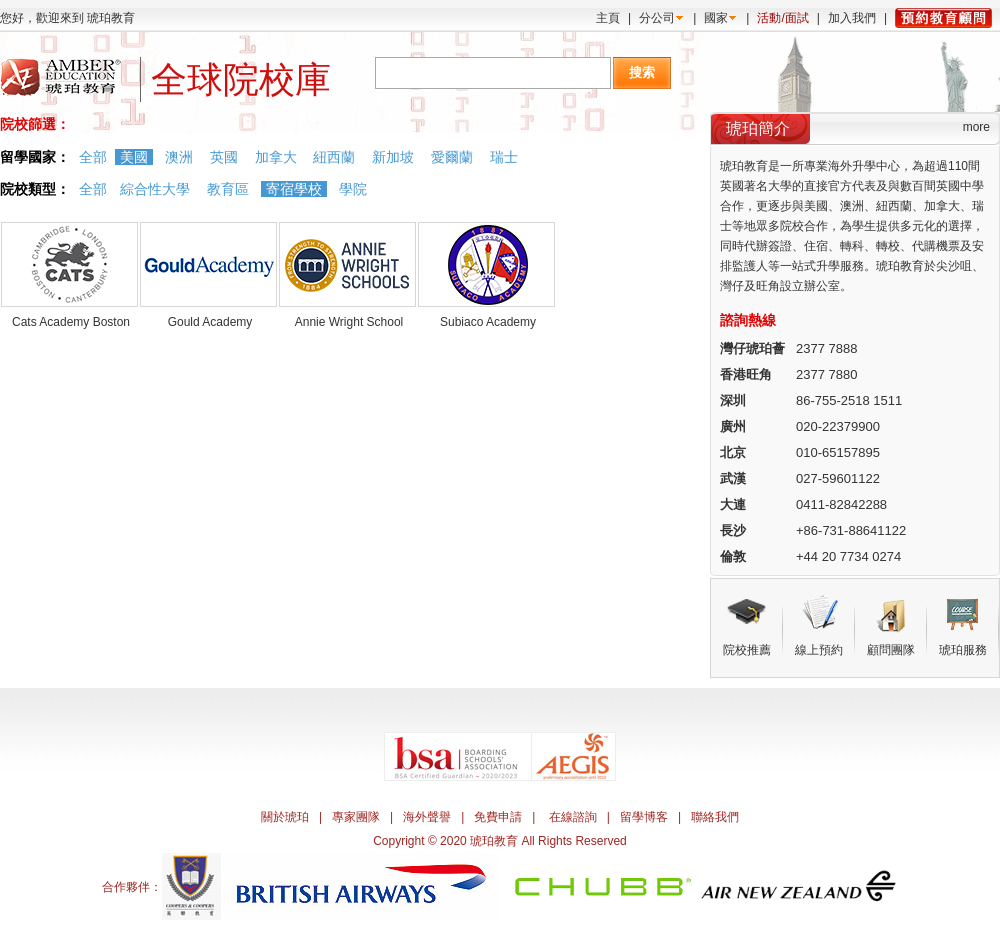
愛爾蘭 (452, 157)
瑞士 (504, 157)
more (976, 127)
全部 (93, 157)
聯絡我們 (715, 817)
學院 (353, 189)
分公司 (657, 18)
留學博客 (644, 817)
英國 (224, 157)
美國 (134, 157)
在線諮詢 (573, 817)
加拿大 (276, 157)
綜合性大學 (155, 189)
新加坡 (393, 157)
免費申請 (498, 817)
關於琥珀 (285, 817)
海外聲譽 (427, 817)
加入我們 (852, 18)
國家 (716, 18)
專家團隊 (356, 817)
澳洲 (179, 157)
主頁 (608, 18)
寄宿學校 (294, 189)
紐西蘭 (334, 157)
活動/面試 (782, 18)
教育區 (228, 189)
